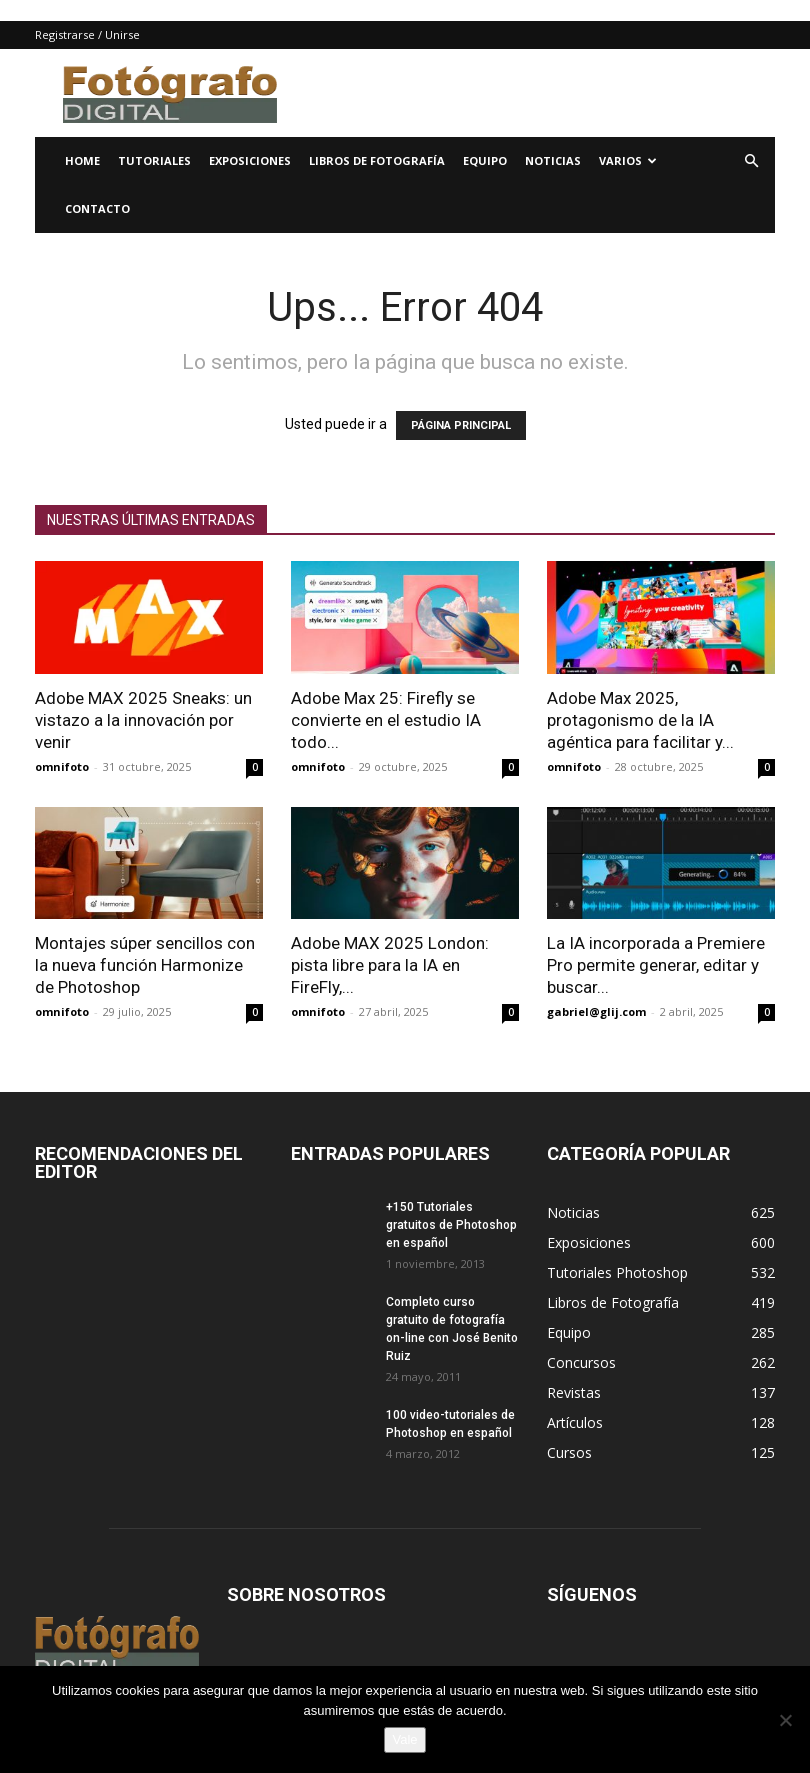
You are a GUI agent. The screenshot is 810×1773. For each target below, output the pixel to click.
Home (82, 160)
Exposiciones (250, 160)
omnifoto (62, 766)
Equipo (485, 160)
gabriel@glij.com (596, 1011)
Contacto (97, 208)
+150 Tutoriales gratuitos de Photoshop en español (451, 1225)
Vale (404, 1739)
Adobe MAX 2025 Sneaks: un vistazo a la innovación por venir (143, 720)
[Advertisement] (540, 93)
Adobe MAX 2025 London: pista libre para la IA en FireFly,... (390, 965)
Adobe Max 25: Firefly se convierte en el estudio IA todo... (386, 720)
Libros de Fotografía (377, 160)
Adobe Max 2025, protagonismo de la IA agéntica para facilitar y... (640, 720)
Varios (628, 160)
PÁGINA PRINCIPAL (461, 425)
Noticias (553, 160)
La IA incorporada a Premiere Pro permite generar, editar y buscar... (656, 965)
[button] (751, 161)
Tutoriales (154, 160)
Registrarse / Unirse (87, 34)
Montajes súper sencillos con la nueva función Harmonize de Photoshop (145, 965)
